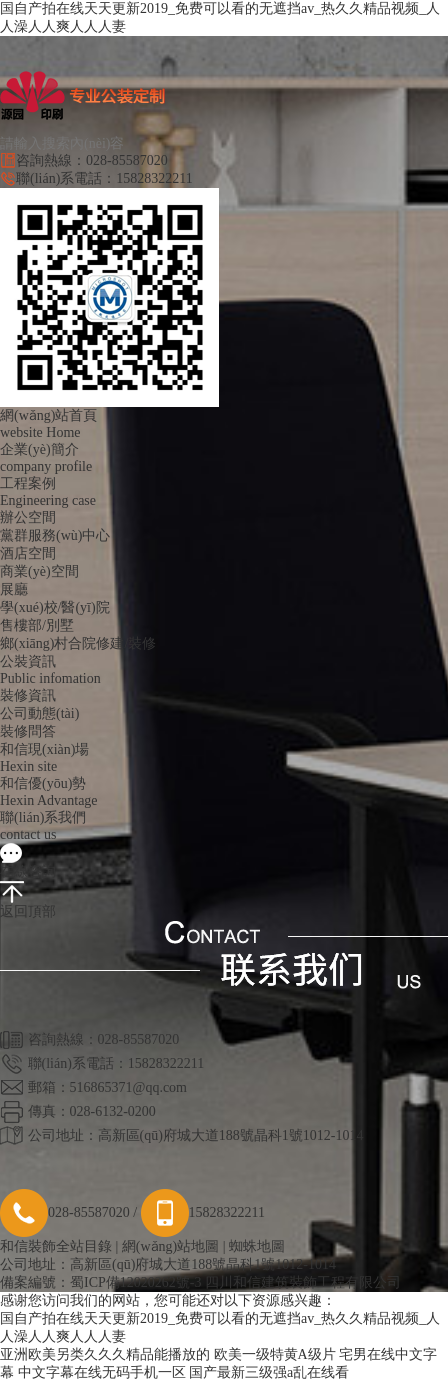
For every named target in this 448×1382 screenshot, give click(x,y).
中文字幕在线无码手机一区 (102, 1372)
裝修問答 (28, 731)
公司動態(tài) (39, 713)
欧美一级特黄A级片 (275, 1354)
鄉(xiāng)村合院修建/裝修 (78, 643)
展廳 (14, 589)
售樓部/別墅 (37, 625)
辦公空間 (28, 517)
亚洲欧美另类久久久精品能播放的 (105, 1354)
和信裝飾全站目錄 (56, 1246)
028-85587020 (65, 1212)
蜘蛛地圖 (257, 1246)
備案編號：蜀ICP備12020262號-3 (100, 1282)
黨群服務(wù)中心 (55, 535)
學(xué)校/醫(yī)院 (55, 607)
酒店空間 (28, 553)
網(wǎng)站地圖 (170, 1246)
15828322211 (203, 1212)
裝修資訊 (28, 695)
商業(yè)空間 (39, 571)
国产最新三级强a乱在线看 (269, 1372)
